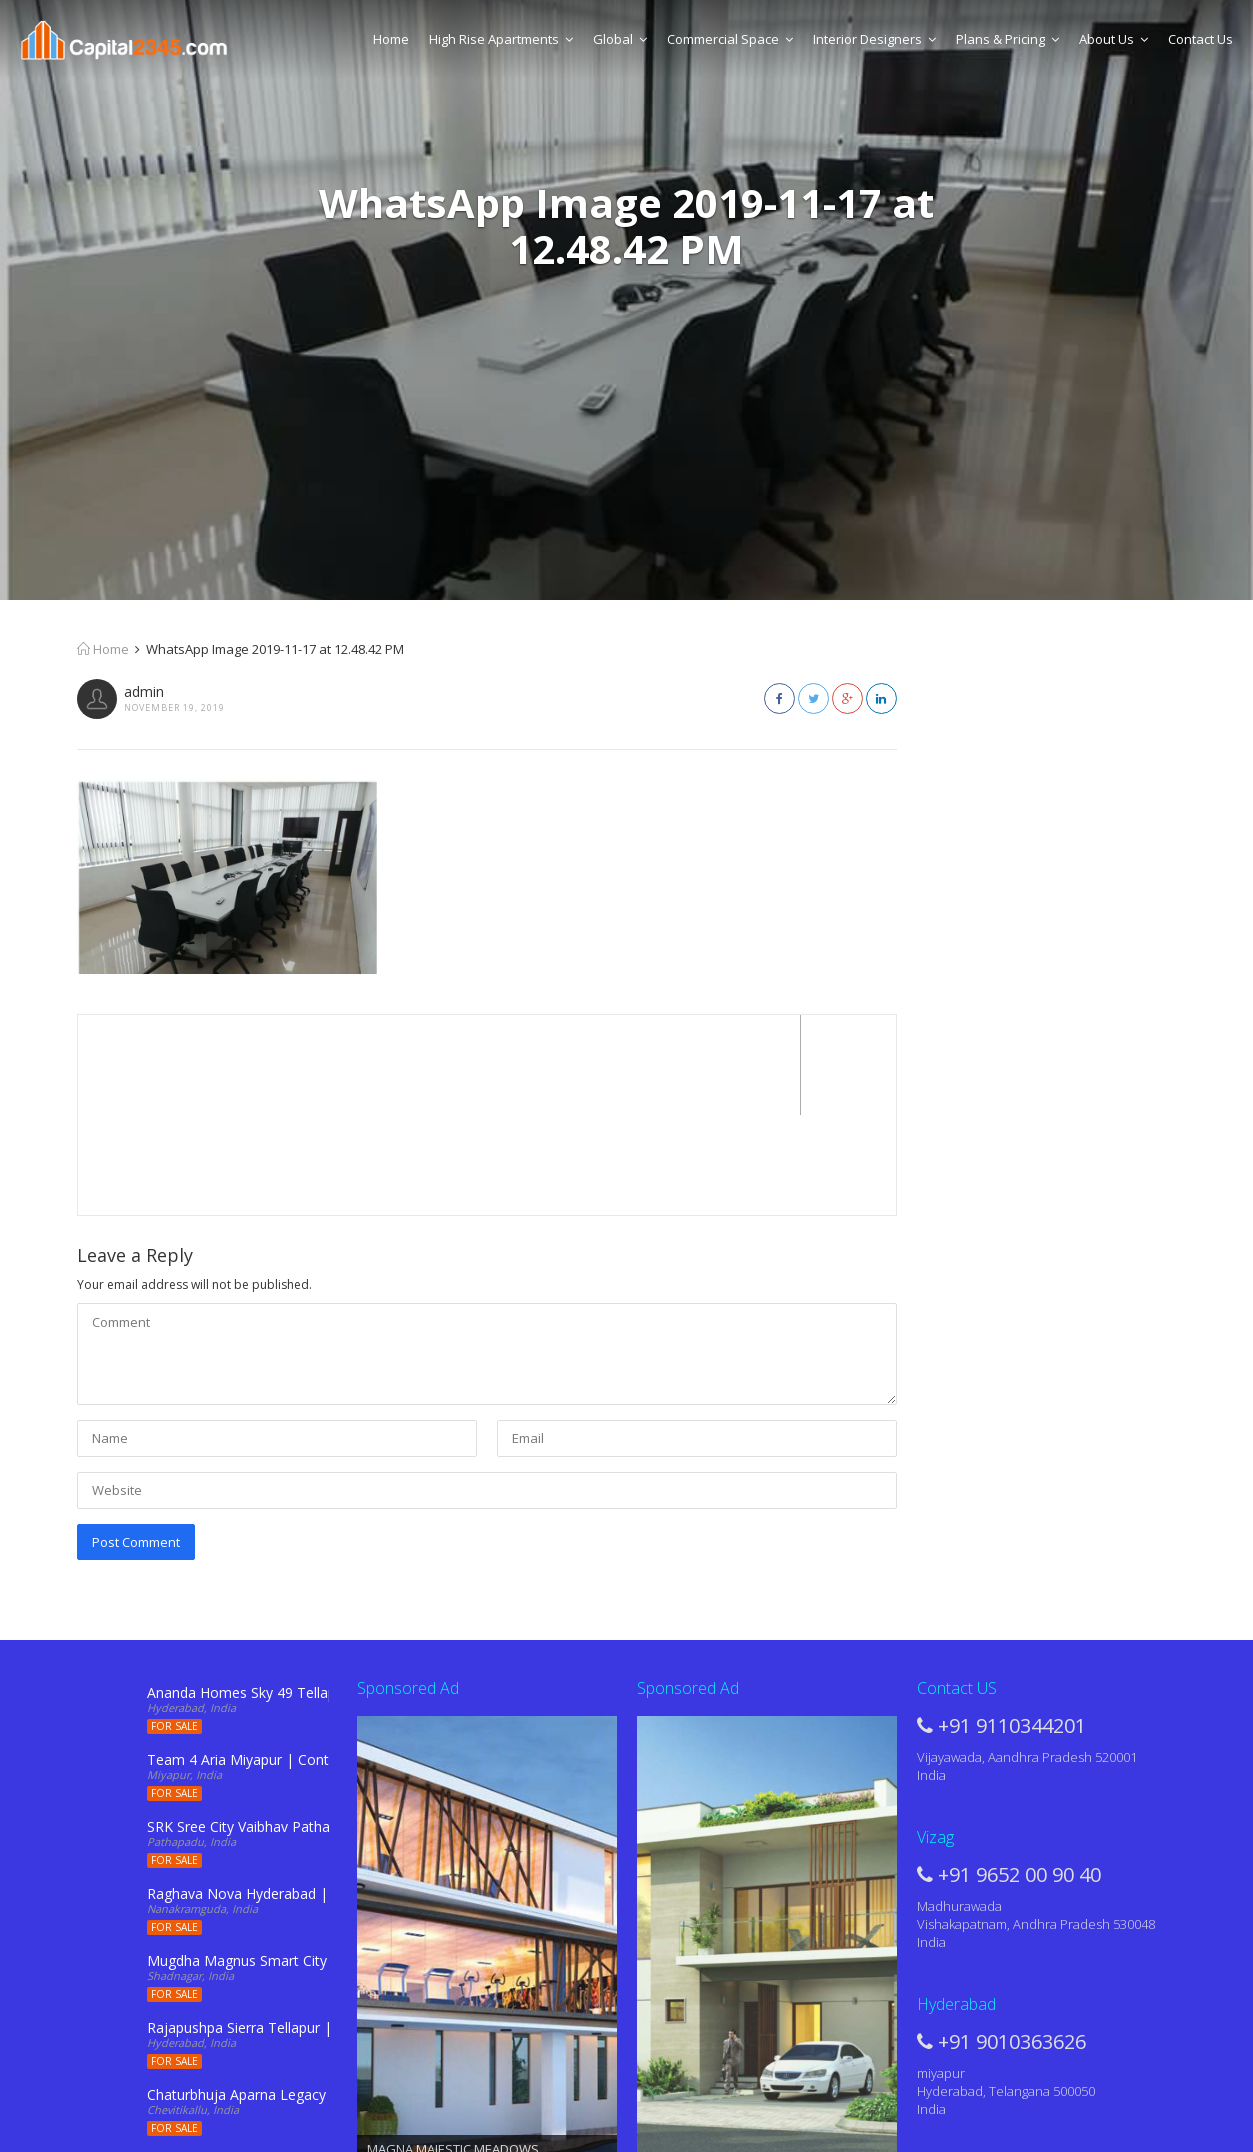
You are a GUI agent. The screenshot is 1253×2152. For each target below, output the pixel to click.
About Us (1113, 39)
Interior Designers (874, 39)
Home (391, 39)
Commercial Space (730, 39)
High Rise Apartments (501, 39)
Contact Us (1200, 39)
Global (620, 39)
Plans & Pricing (1007, 39)
